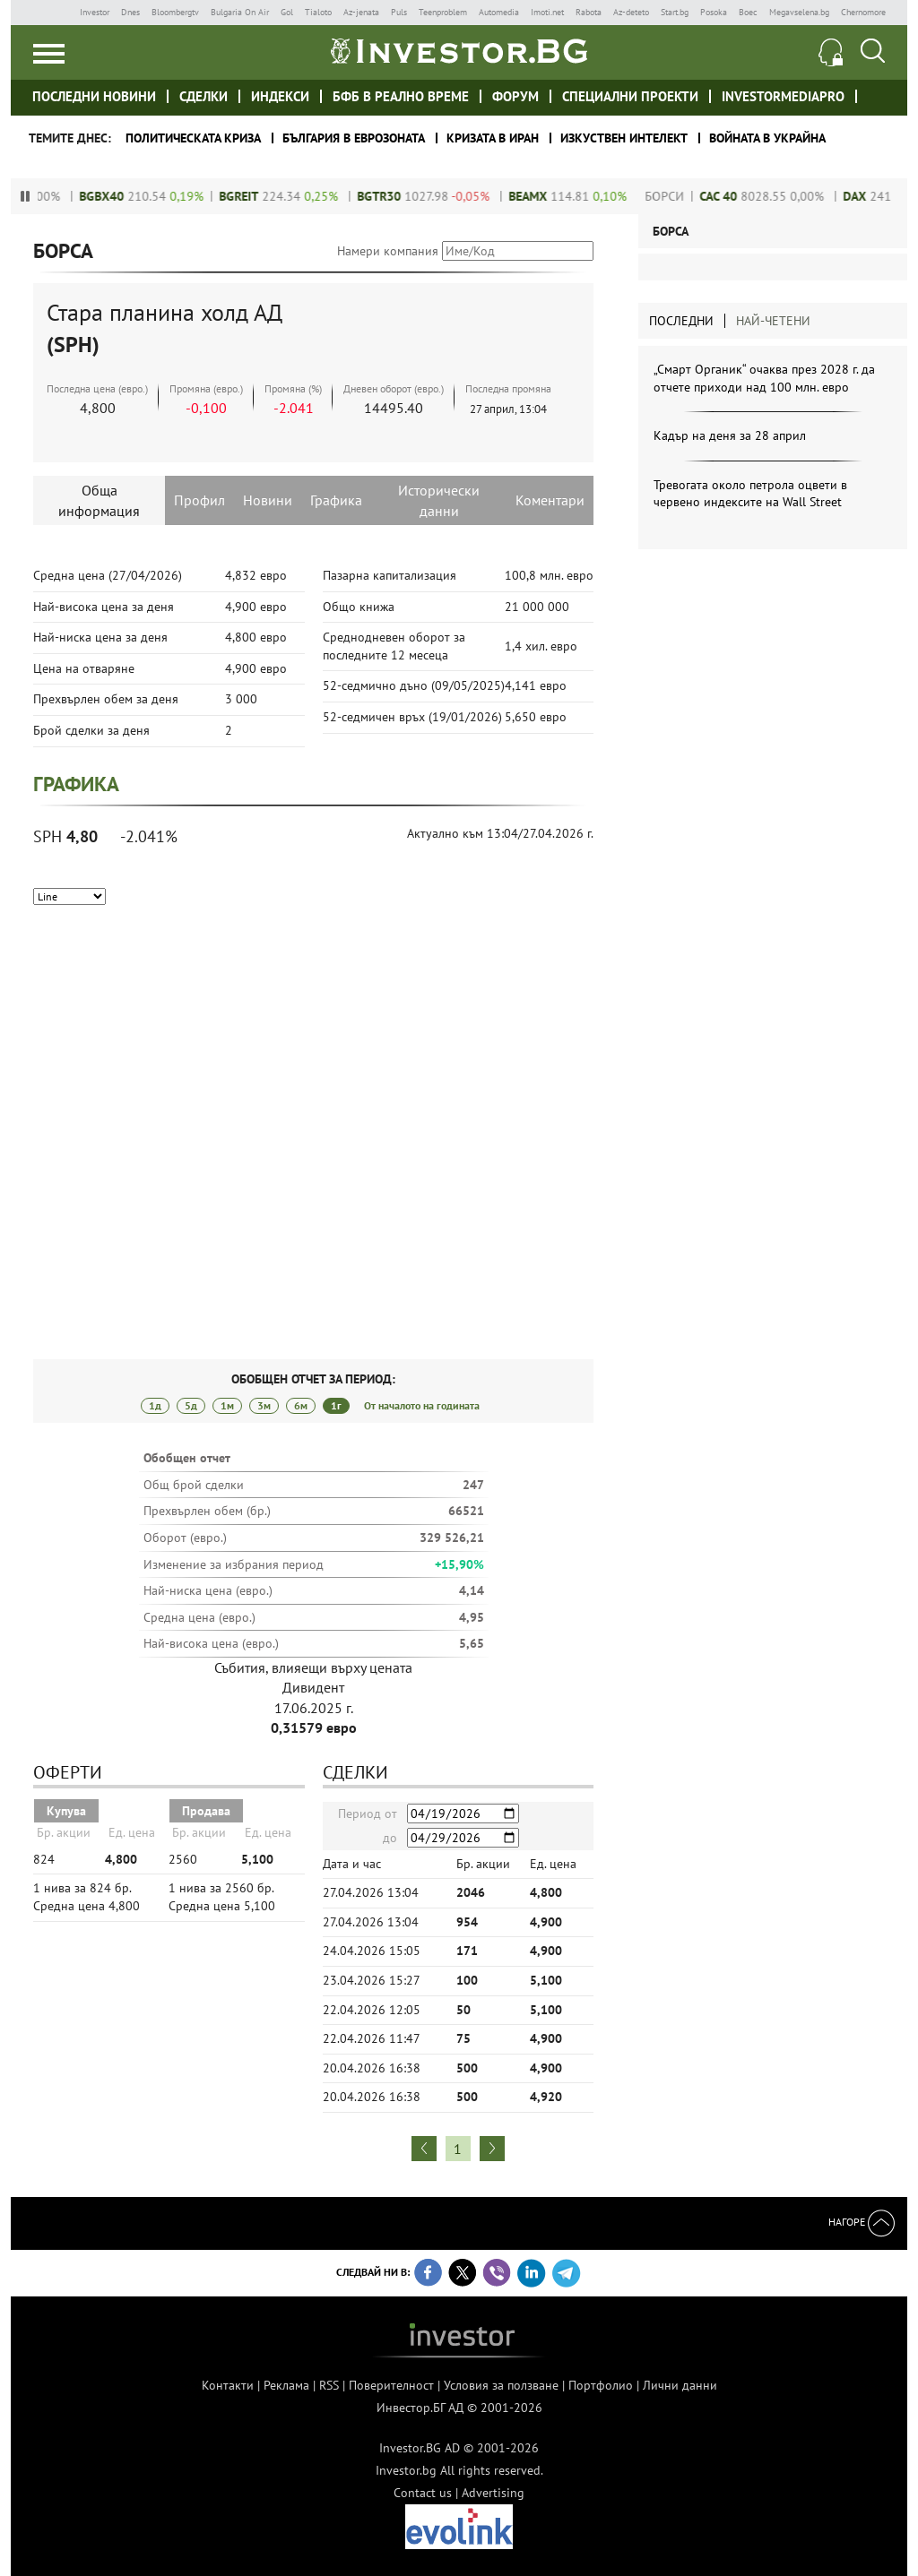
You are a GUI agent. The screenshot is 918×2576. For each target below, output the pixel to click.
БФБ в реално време (401, 96)
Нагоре (861, 2221)
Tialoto (318, 12)
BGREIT (252, 196)
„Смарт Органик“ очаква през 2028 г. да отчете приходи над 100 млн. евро (764, 378)
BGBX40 (114, 196)
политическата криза (193, 138)
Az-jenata (361, 12)
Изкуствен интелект (624, 138)
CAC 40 (731, 196)
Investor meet (877, 95)
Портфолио (600, 2385)
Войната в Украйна (767, 138)
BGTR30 (392, 196)
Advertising (493, 2493)
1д (155, 1405)
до (390, 1838)
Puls (399, 12)
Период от (367, 1813)
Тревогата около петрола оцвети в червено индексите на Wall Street (750, 494)
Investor (94, 12)
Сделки (203, 96)
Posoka (713, 12)
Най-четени (773, 321)
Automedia (499, 12)
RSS (329, 2385)
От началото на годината (422, 1405)
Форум (515, 96)
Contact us (423, 2493)
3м (264, 1405)
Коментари (550, 500)
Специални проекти (630, 96)
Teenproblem (443, 12)
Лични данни (680, 2385)
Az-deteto (631, 12)
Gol (287, 12)
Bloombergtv (175, 12)
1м (227, 1405)
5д (191, 1405)
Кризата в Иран (492, 138)
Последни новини (94, 96)
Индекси (280, 96)
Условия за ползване (501, 2385)
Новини (267, 500)
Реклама (286, 2385)
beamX (541, 196)
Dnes (130, 12)
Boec (748, 12)
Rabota (589, 12)
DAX (867, 196)
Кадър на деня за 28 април (730, 435)
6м (300, 1405)
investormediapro (783, 96)
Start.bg (674, 12)
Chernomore (863, 12)
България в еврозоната (353, 138)
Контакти (228, 2385)
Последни (681, 321)
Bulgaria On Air (240, 12)
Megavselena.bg (799, 12)
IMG (50, 12)
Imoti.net (547, 12)
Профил (199, 500)
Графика (336, 500)
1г (336, 1405)
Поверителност (391, 2385)
